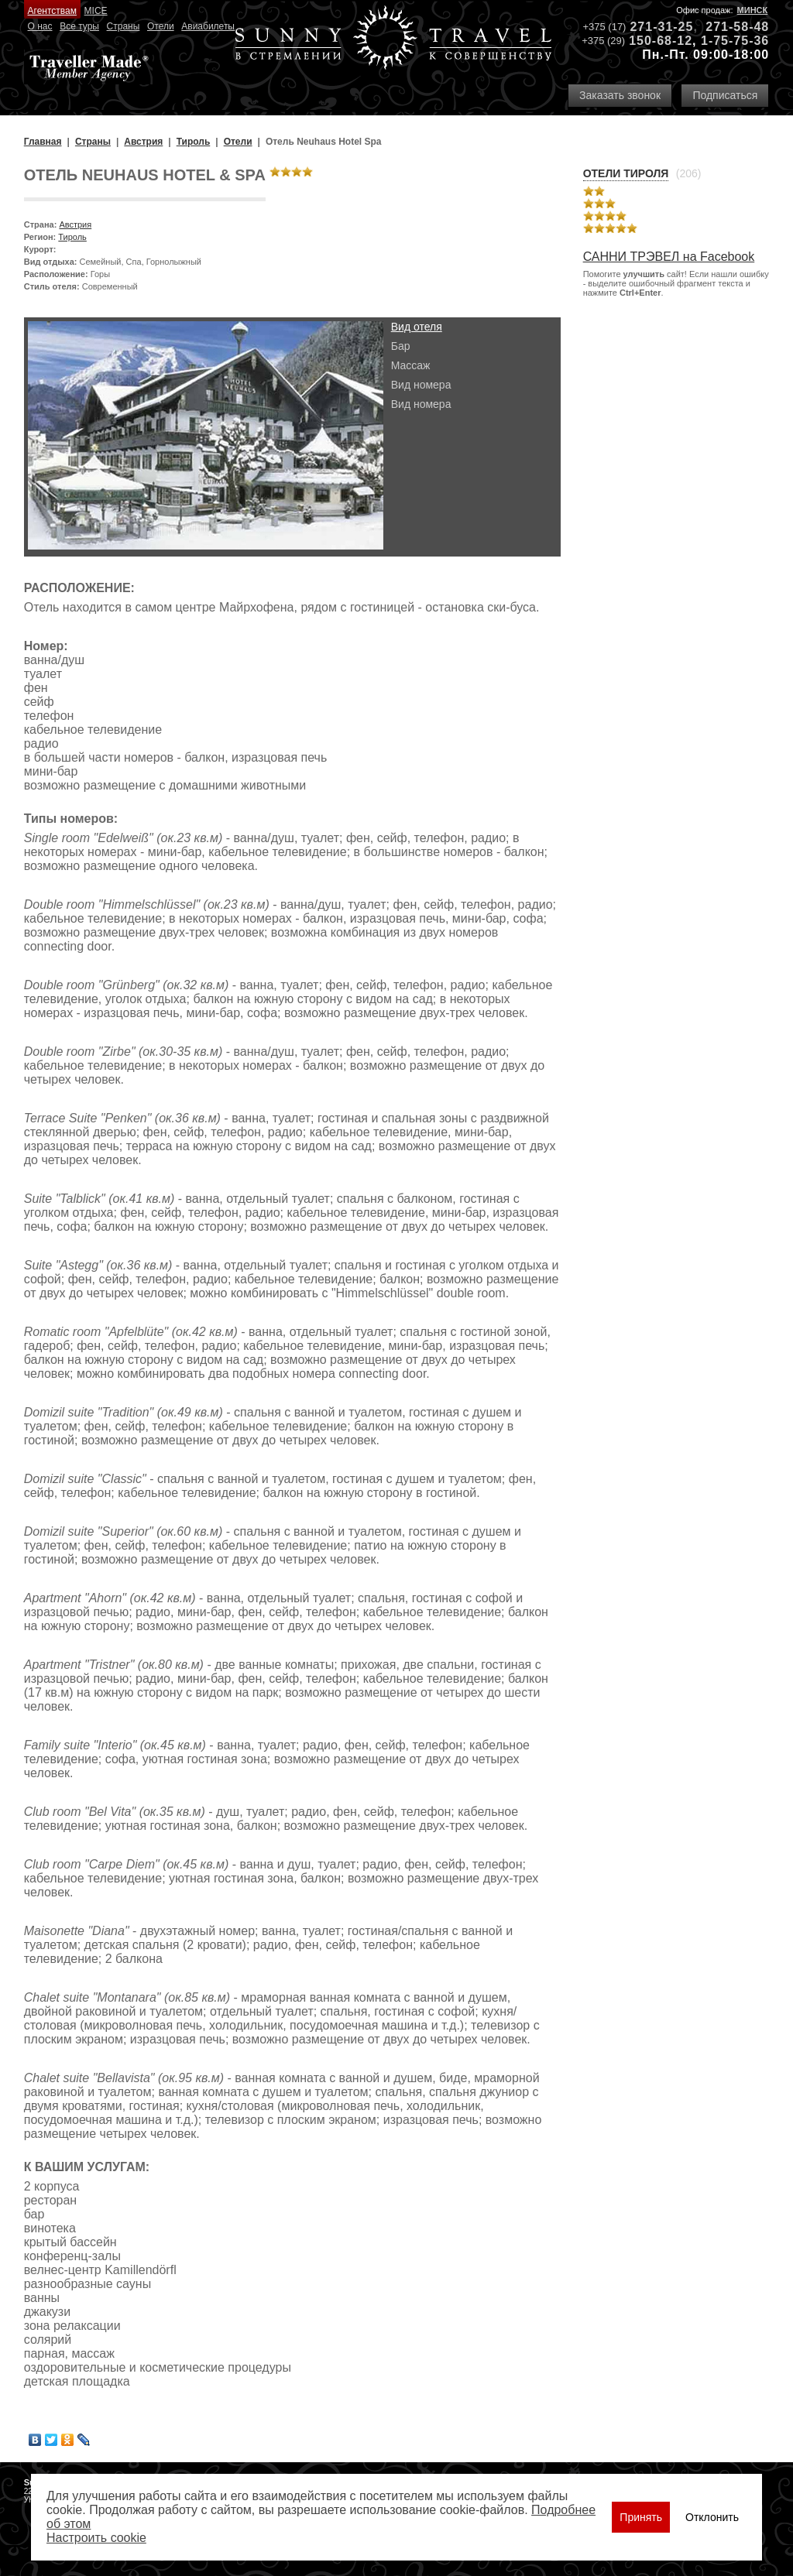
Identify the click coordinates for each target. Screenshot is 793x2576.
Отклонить (712, 2517)
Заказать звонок (620, 95)
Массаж (411, 365)
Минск (752, 10)
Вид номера (421, 385)
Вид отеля (416, 326)
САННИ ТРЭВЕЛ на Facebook (669, 256)
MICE (96, 10)
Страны (123, 26)
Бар (400, 346)
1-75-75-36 (735, 40)
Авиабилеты (208, 26)
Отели (160, 26)
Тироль (72, 237)
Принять (641, 2517)
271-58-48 (737, 26)
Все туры (79, 26)
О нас (40, 26)
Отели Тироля (626, 173)
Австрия (75, 224)
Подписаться (724, 95)
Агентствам (52, 10)
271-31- (654, 26)
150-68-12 (660, 40)
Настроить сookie (96, 2537)
